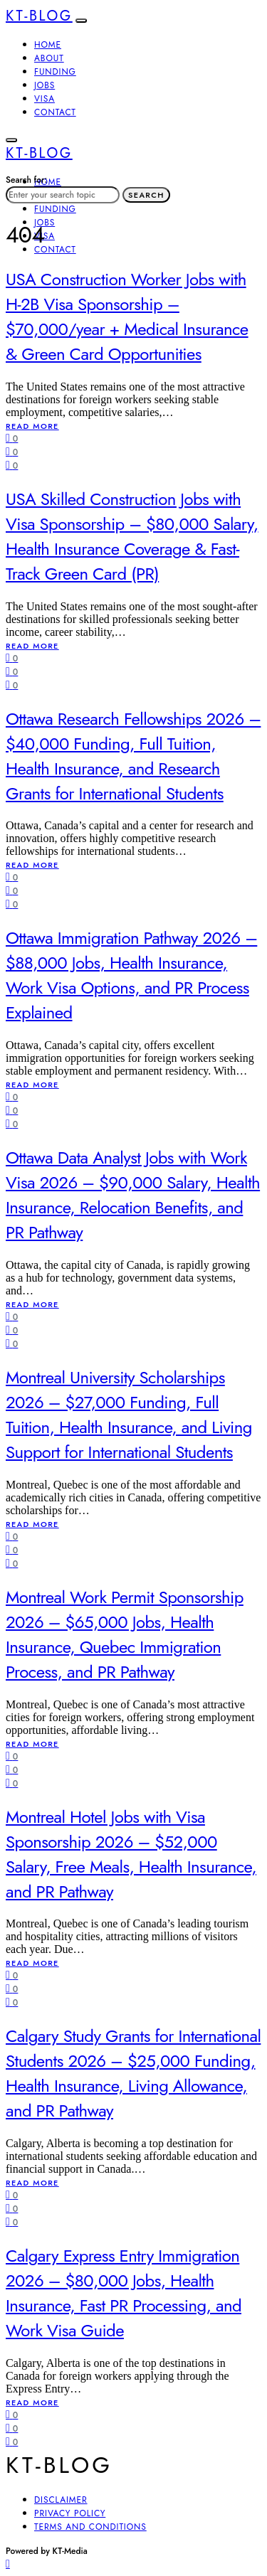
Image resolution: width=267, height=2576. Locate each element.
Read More (32, 426)
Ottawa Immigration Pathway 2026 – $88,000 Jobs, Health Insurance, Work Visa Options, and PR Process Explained (131, 975)
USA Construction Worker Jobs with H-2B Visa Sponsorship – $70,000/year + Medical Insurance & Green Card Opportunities (127, 316)
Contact (55, 112)
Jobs (44, 85)
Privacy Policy (69, 2513)
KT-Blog (39, 16)
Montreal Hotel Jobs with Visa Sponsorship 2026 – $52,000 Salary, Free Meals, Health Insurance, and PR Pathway (131, 1854)
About (49, 58)
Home (47, 44)
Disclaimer (61, 2499)
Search (146, 195)
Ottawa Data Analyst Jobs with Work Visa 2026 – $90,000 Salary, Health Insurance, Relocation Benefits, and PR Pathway (133, 1195)
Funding (55, 71)
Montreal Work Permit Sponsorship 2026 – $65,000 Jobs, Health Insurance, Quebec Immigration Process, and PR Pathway (125, 1634)
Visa (44, 98)
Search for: (26, 180)
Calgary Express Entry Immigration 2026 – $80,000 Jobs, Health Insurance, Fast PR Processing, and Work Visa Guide (123, 2293)
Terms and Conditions (90, 2527)
